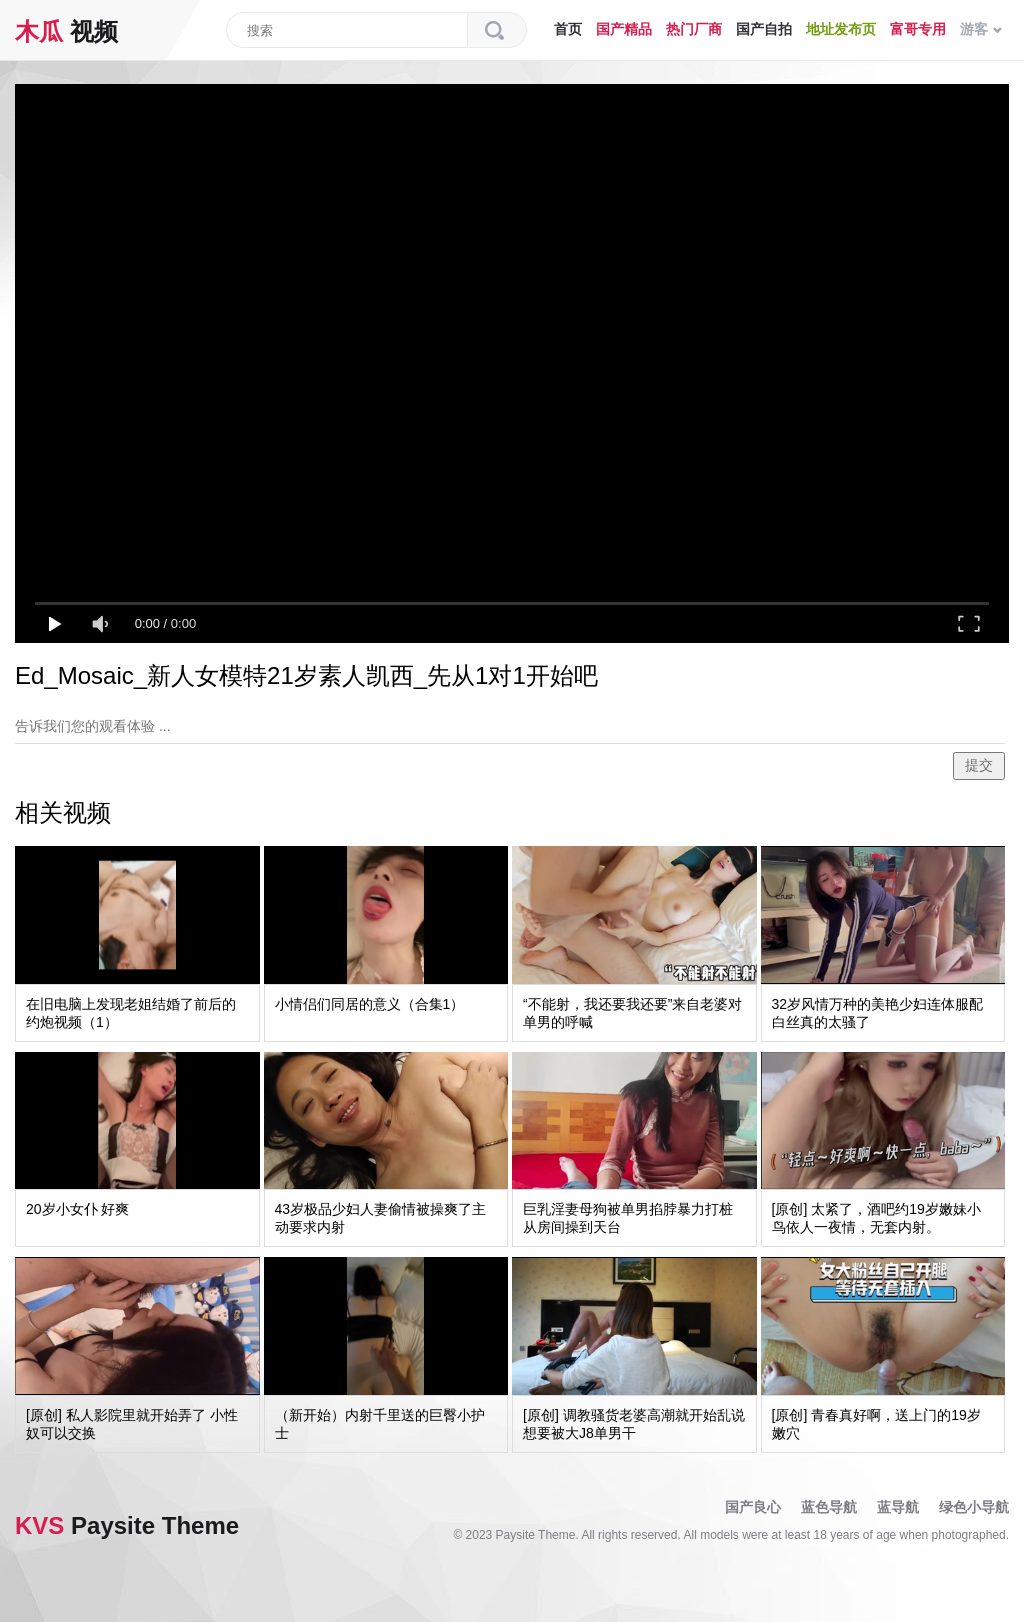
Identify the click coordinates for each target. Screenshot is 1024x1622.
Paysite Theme (127, 1525)
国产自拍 (764, 29)
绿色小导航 (974, 1507)
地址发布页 (841, 29)
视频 (66, 31)
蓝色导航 (829, 1507)
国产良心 (753, 1507)
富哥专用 (918, 29)
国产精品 (624, 29)
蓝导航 (898, 1507)
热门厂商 (694, 29)
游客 (981, 29)
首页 (568, 29)
